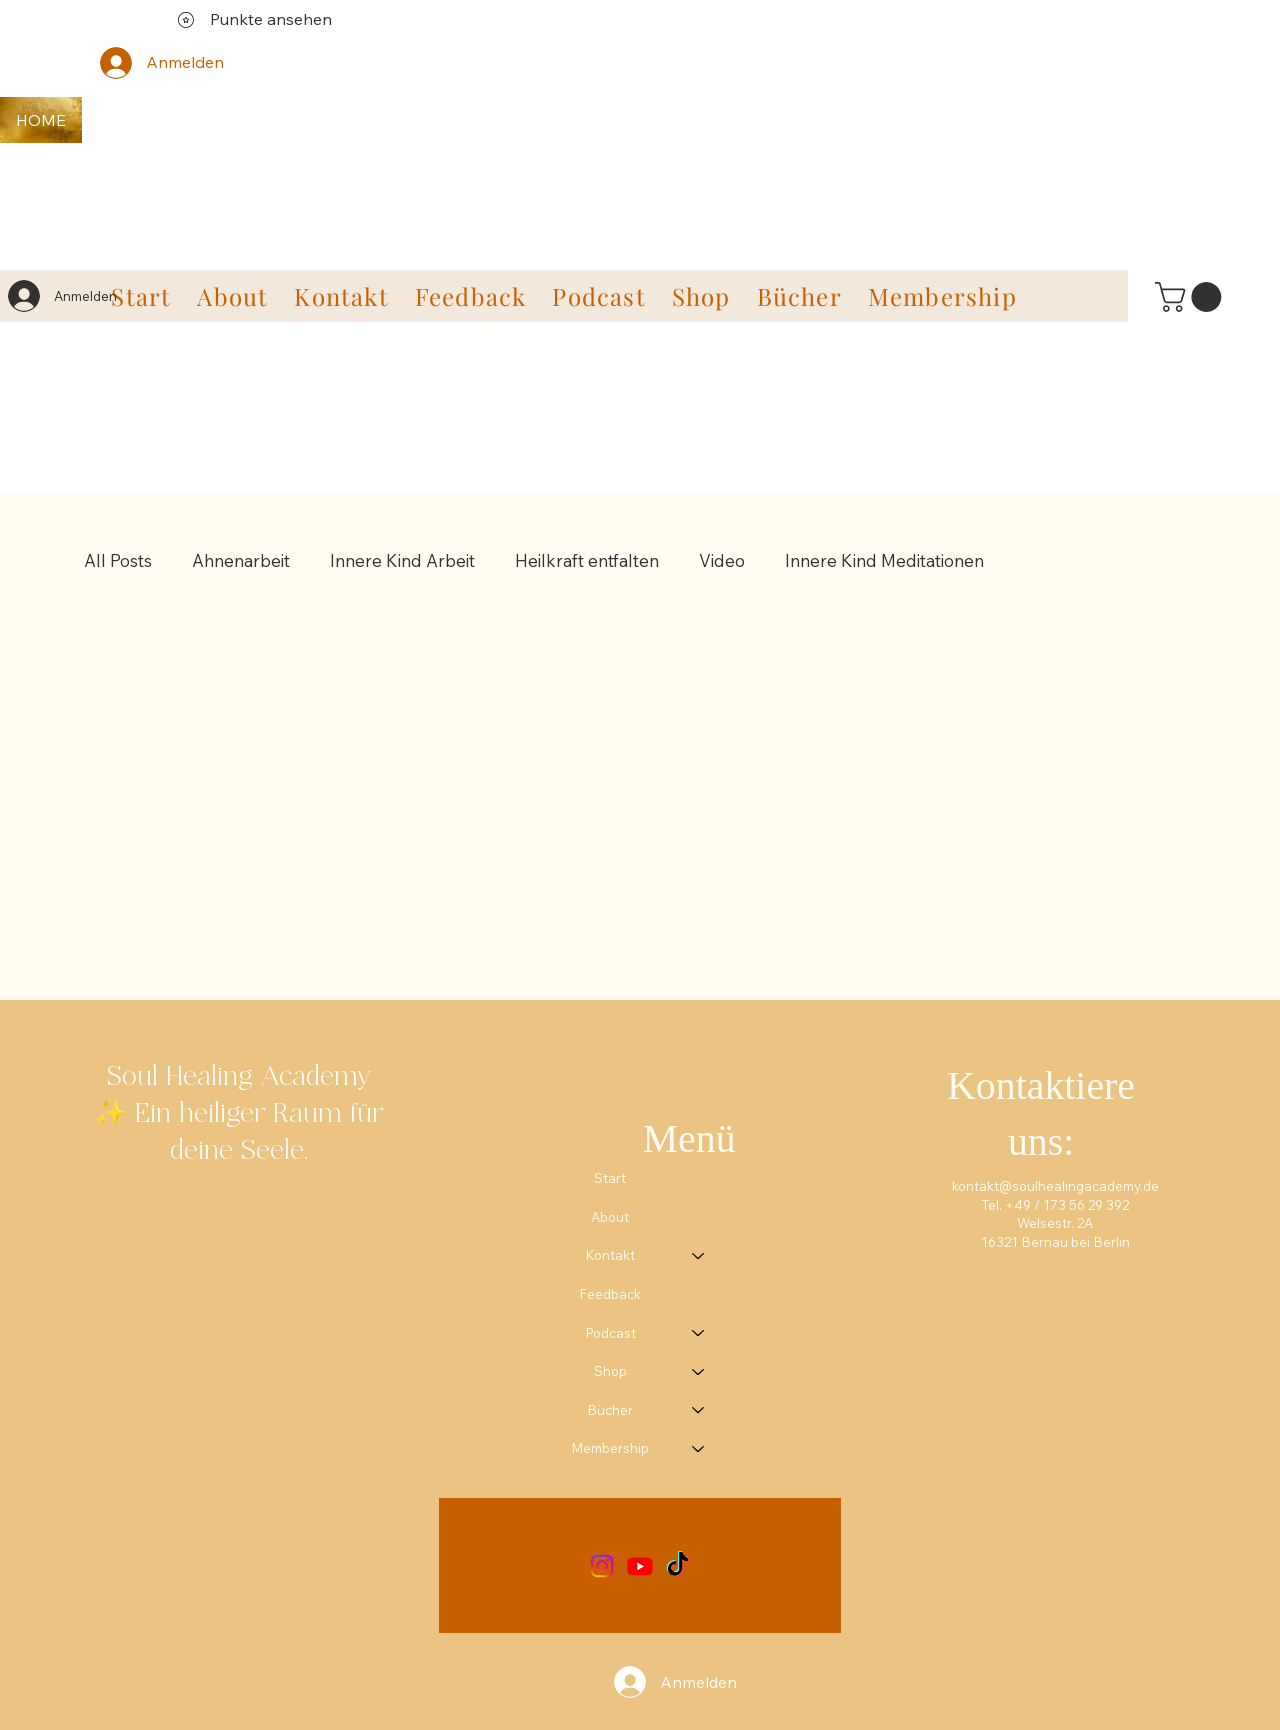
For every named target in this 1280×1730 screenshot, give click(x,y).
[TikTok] (678, 1566)
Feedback (610, 1294)
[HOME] (41, 120)
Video (722, 560)
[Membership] (699, 1448)
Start (610, 1178)
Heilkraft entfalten (587, 560)
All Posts (118, 560)
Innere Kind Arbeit (402, 560)
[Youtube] (640, 1566)
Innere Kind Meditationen (884, 560)
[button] (341, 296)
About (610, 1217)
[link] (1192, 297)
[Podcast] (699, 1333)
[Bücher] (699, 1410)
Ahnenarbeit (241, 560)
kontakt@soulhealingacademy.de (1055, 1186)
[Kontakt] (699, 1255)
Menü (689, 1139)
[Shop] (699, 1371)
